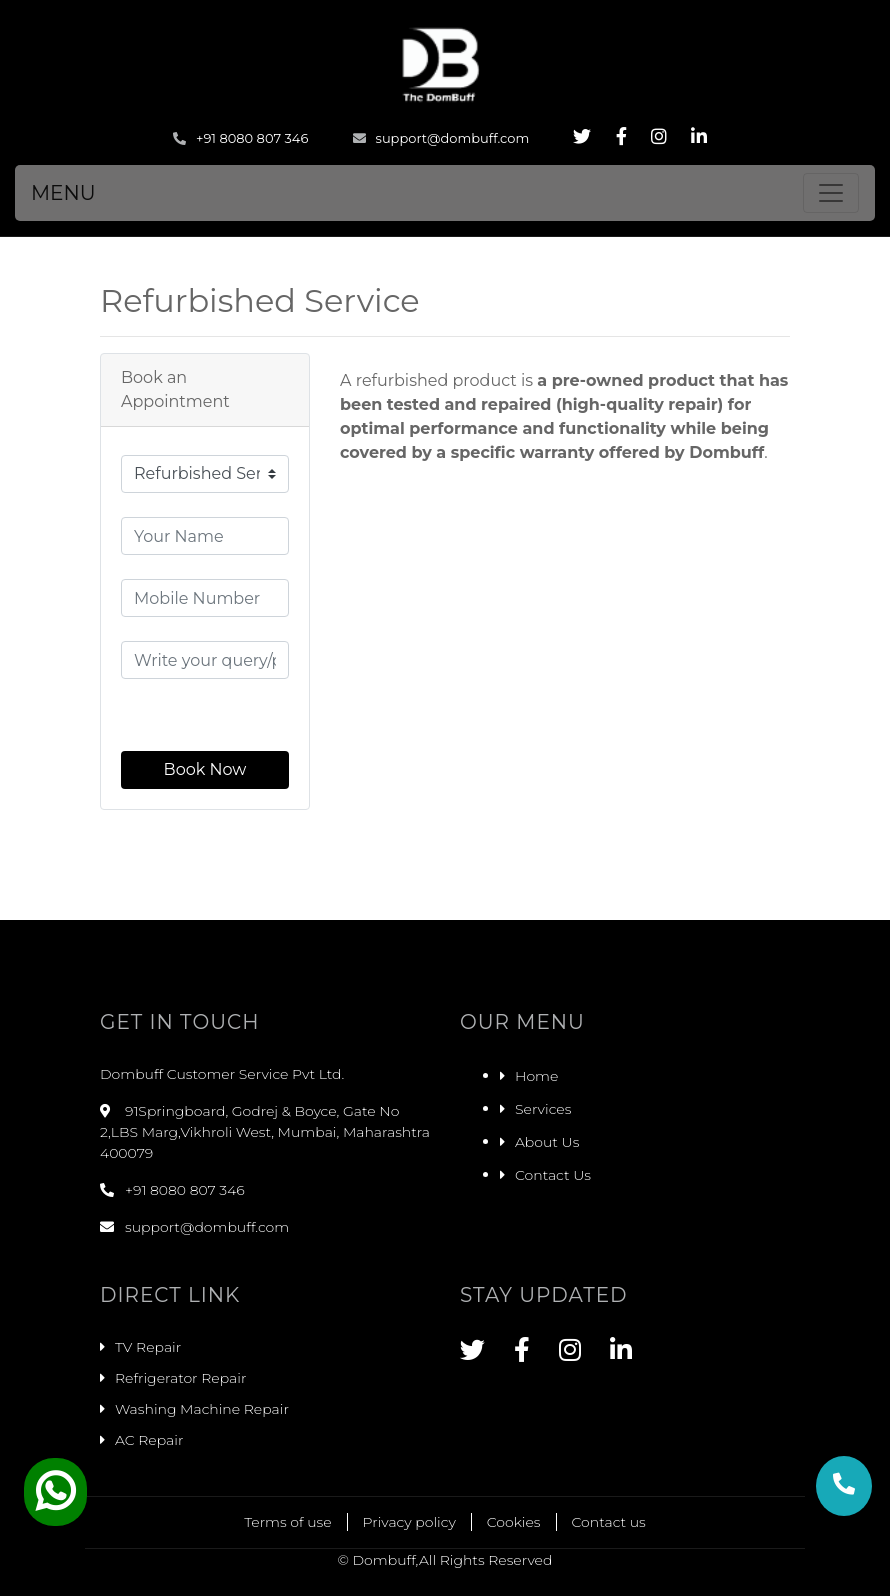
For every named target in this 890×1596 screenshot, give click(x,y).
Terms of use (287, 1522)
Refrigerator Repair (180, 1378)
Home (536, 1076)
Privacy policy (409, 1522)
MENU (63, 193)
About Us (547, 1142)
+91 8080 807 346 (240, 138)
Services (543, 1109)
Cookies (514, 1522)
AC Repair (149, 1440)
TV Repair (148, 1347)
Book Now (205, 769)
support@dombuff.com (441, 138)
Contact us (609, 1522)
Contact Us (553, 1175)
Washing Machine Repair (202, 1409)
